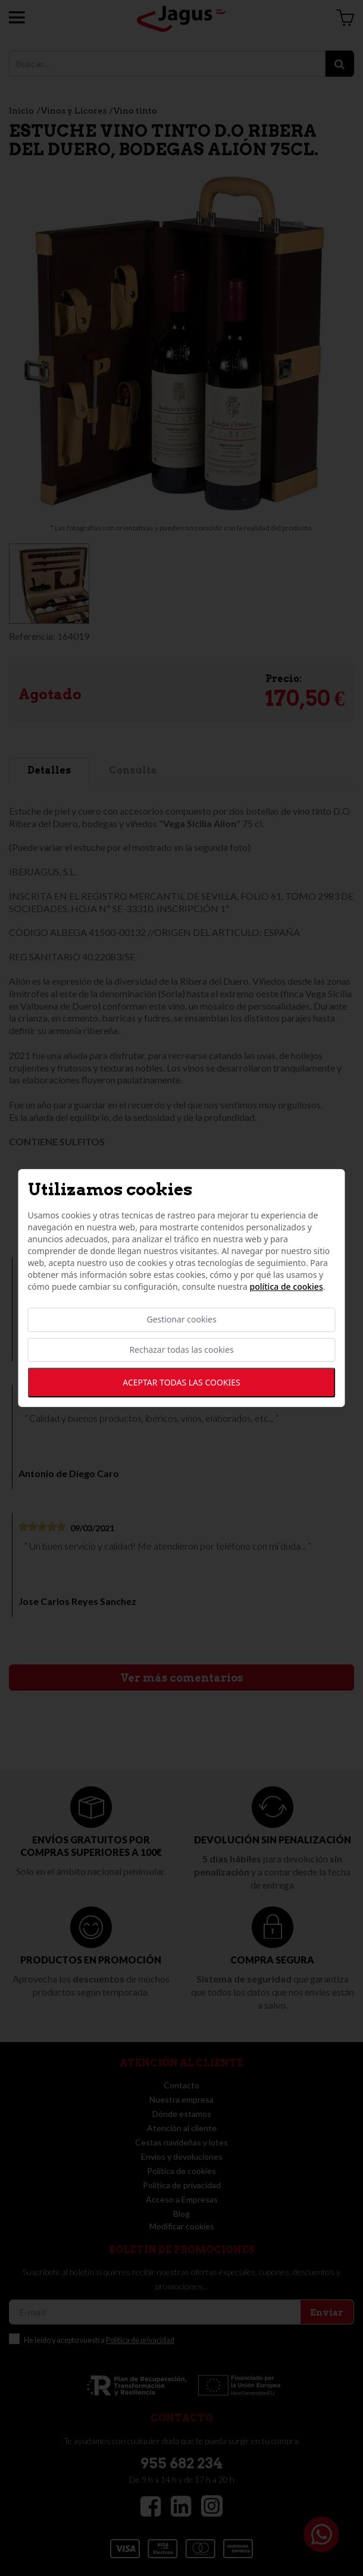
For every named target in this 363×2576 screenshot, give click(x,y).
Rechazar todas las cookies (181, 1349)
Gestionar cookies (181, 1319)
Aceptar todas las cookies (181, 1382)
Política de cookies (286, 1287)
